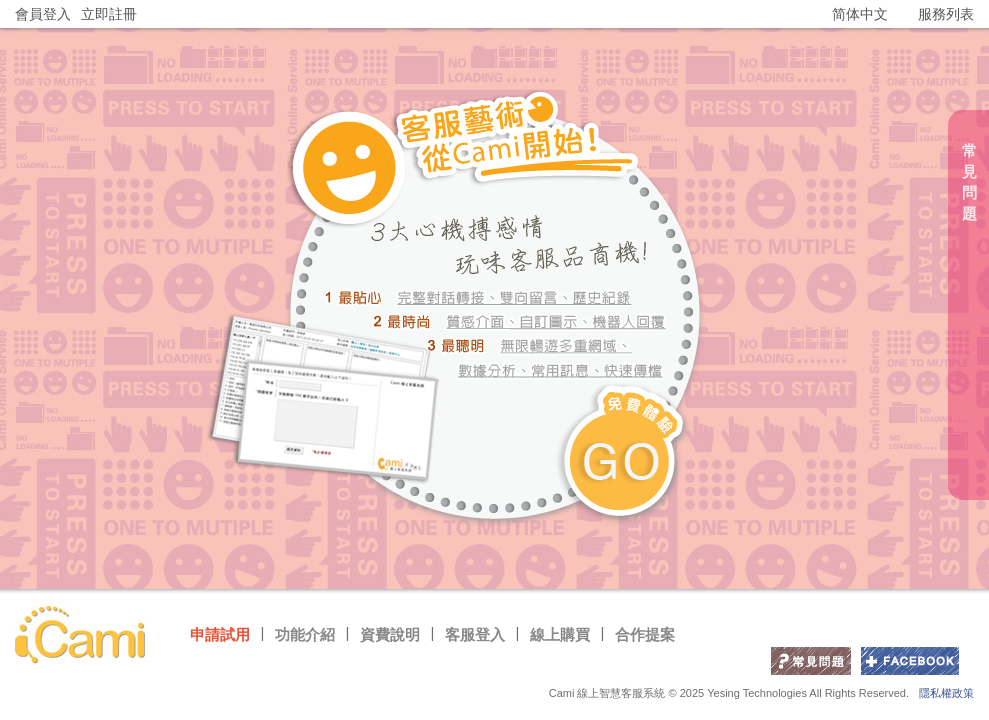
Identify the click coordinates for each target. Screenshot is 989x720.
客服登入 (475, 634)
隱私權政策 (946, 693)
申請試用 (220, 634)
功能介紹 (305, 634)
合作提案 (645, 634)
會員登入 (43, 14)
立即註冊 (109, 14)
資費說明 (390, 634)
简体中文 (860, 14)
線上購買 (560, 634)
